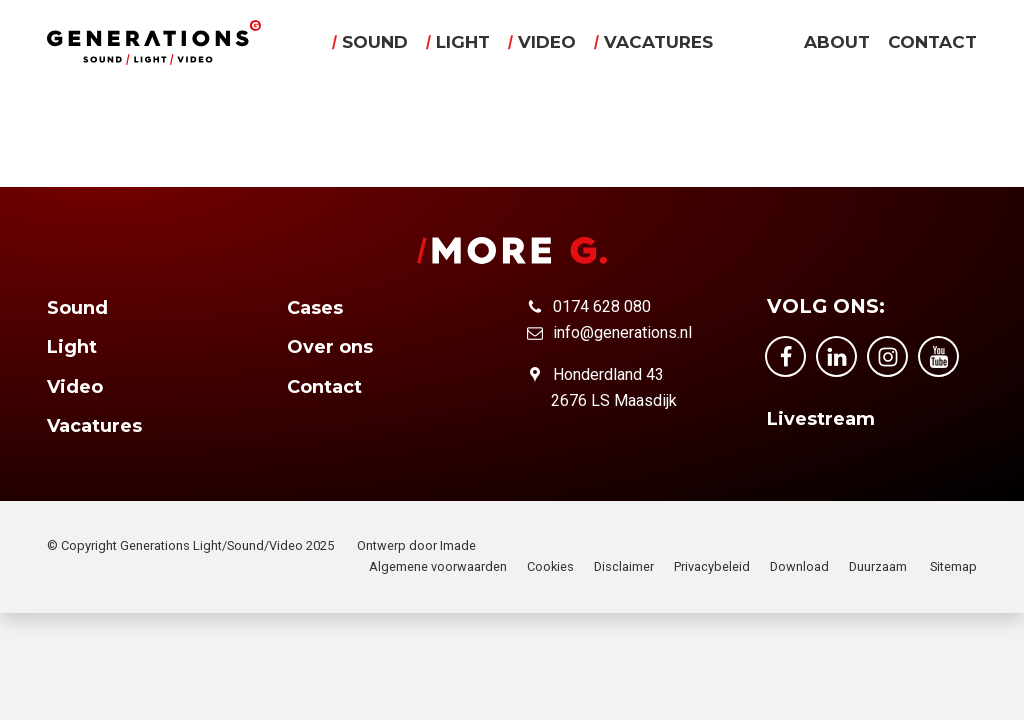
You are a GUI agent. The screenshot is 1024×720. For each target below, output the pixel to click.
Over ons (330, 347)
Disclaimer (624, 566)
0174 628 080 (602, 306)
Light (463, 43)
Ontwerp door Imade (416, 545)
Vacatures (658, 43)
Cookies (550, 566)
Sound (375, 43)
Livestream (821, 419)
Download (799, 566)
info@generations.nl (622, 332)
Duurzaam (878, 566)
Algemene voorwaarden (438, 566)
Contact (932, 43)
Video (547, 43)
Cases (315, 308)
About (837, 43)
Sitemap (953, 566)
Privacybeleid (712, 566)
